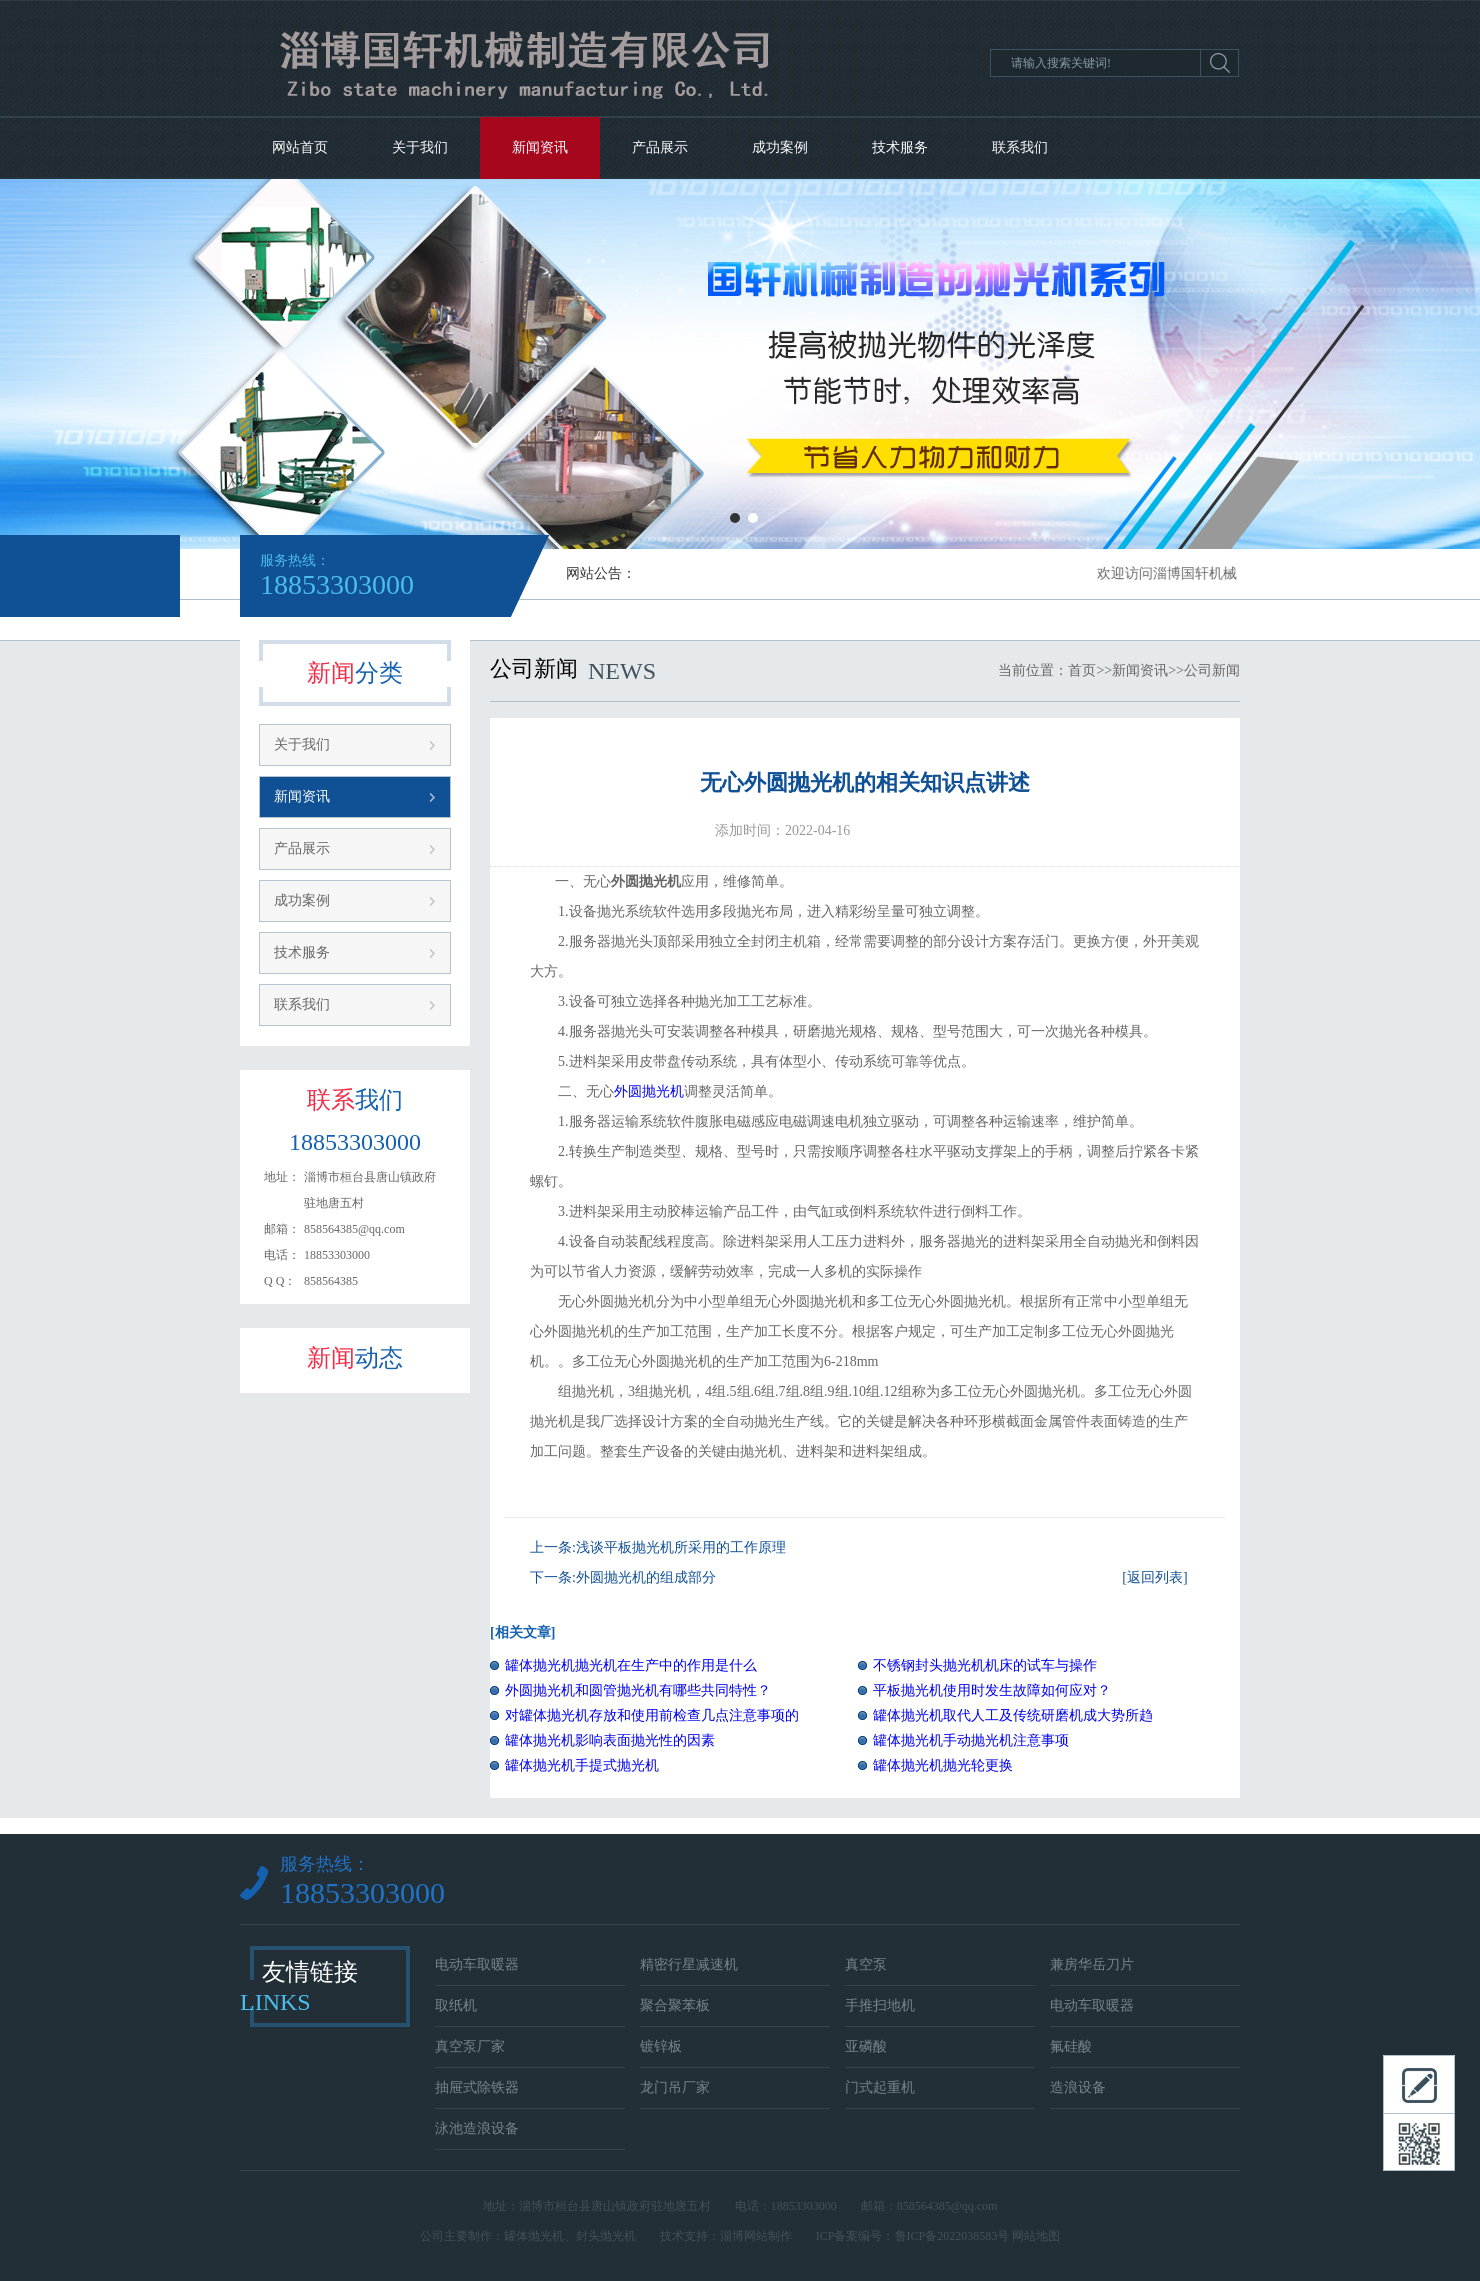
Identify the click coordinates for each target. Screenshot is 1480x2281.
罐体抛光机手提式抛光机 (582, 1765)
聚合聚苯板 (675, 2005)
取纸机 (456, 2005)
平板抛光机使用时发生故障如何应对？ (992, 1690)
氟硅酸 (1071, 2046)
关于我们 (420, 147)
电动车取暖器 (477, 1964)
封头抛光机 (606, 2236)
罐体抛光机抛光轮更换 (943, 1765)
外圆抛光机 (649, 1091)
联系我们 (1020, 147)
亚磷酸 (866, 2046)
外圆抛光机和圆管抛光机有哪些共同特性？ (638, 1690)
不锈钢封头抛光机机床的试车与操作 (985, 1665)
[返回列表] (1154, 1577)
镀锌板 (661, 2046)
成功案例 (780, 147)
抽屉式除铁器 (477, 2087)
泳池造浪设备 (477, 2128)
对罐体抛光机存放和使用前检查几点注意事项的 (652, 1715)
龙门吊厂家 (675, 2087)
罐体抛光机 (534, 2236)
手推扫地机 (880, 2005)
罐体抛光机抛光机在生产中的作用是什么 (631, 1665)
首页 (1082, 670)
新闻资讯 (540, 147)
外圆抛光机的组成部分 (646, 1577)
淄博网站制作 (756, 2236)
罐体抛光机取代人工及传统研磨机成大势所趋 (1013, 1715)
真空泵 (866, 1964)
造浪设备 (1078, 2087)
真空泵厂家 (470, 2046)
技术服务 (900, 147)
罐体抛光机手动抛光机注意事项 (971, 1740)
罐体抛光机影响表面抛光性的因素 (610, 1740)
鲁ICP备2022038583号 (952, 2236)
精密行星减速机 (689, 1964)
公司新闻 (1212, 670)
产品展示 (660, 147)
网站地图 (1036, 2236)
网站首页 (300, 147)
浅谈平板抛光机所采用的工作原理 (681, 1547)
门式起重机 (880, 2087)
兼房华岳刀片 (1092, 1964)
